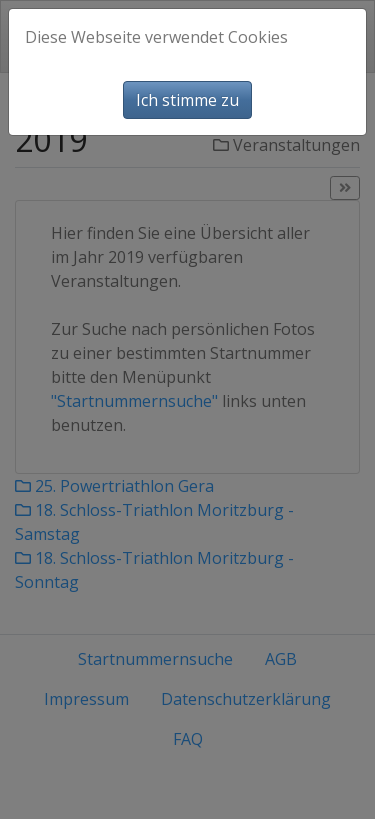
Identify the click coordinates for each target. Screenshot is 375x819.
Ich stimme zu (187, 100)
